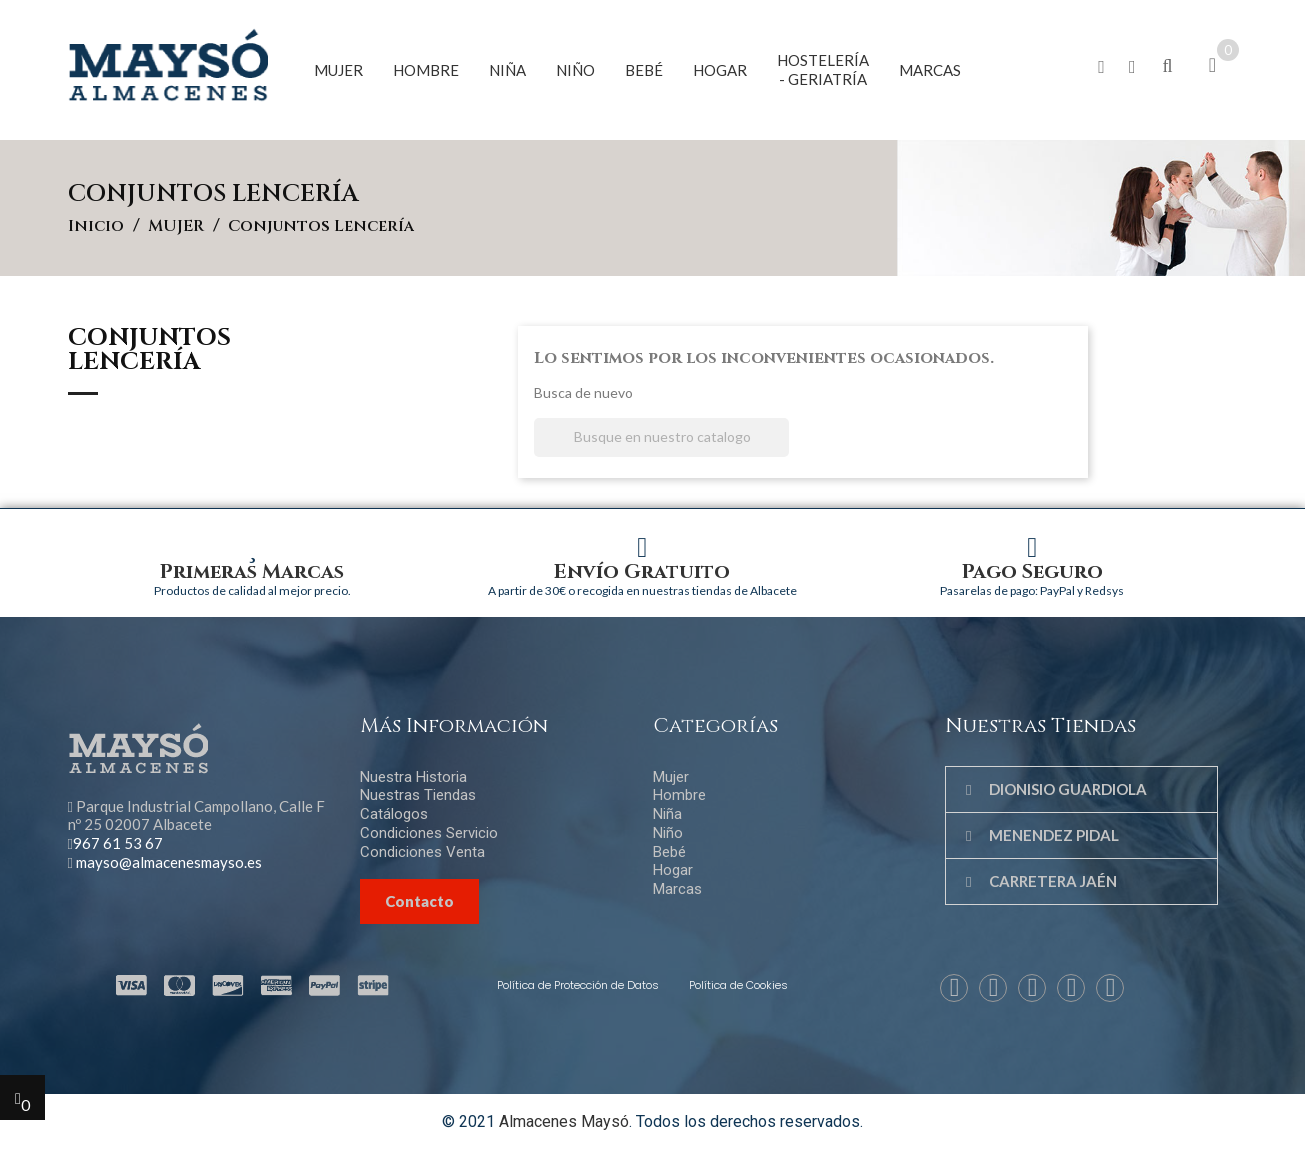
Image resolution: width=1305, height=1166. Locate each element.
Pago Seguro (1032, 571)
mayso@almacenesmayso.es (169, 862)
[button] (1101, 67)
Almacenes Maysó (564, 1121)
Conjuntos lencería (149, 352)
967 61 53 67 (118, 843)
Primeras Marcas (252, 571)
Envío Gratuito (642, 571)
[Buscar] (661, 437)
